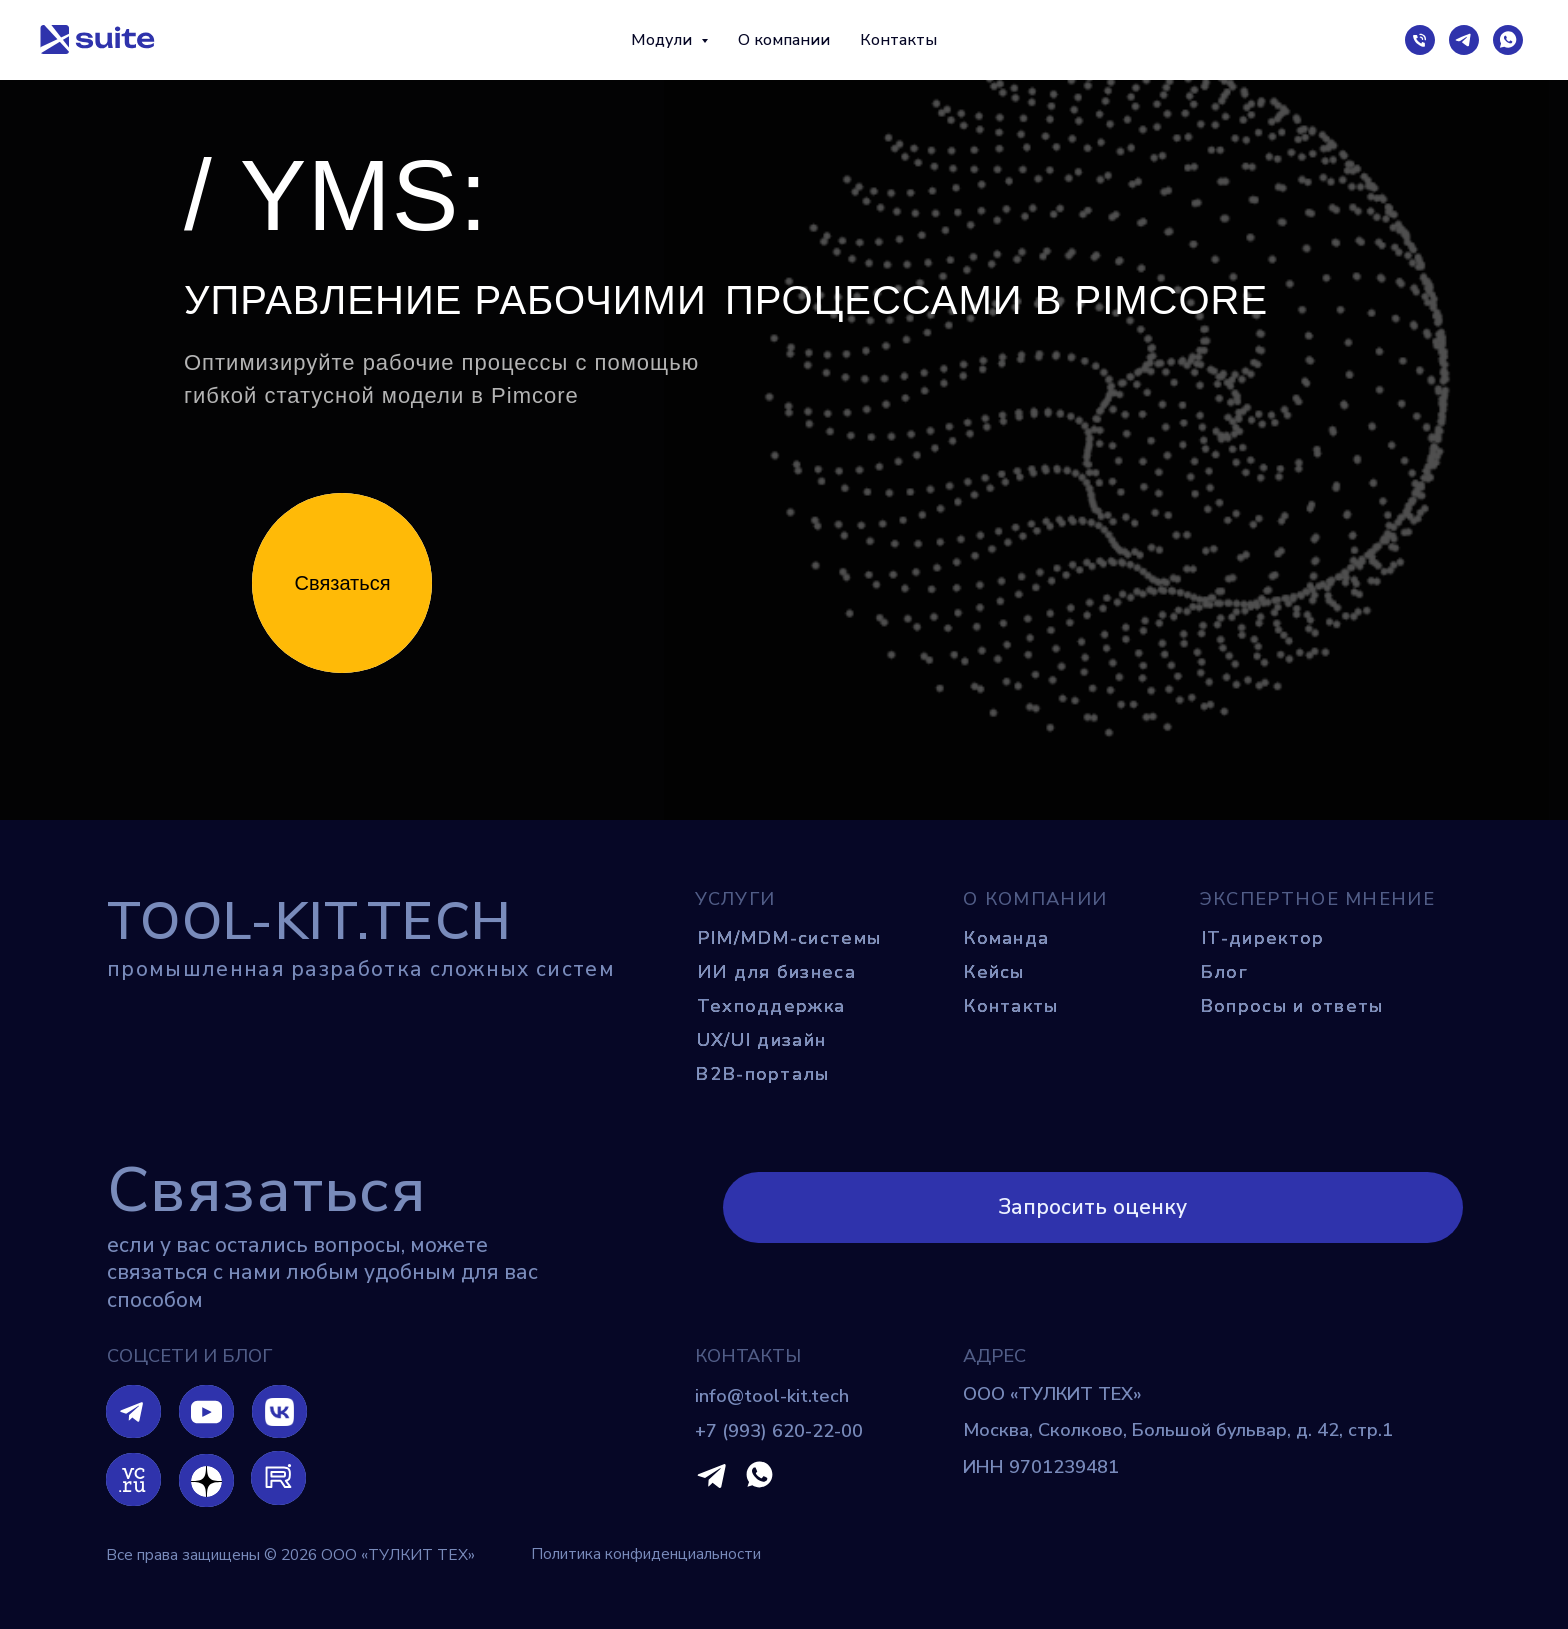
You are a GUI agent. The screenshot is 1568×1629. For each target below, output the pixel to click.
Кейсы (994, 972)
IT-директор (1262, 938)
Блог (1224, 972)
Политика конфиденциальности (646, 1554)
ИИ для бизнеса (776, 972)
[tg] (1464, 40)
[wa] (1508, 40)
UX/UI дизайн (762, 1040)
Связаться (343, 583)
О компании (784, 40)
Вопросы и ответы (1292, 1006)
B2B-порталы (762, 1074)
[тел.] (1420, 40)
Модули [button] (663, 40)
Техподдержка (771, 1006)
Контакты (898, 40)
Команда (1006, 938)
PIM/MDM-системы (789, 938)
